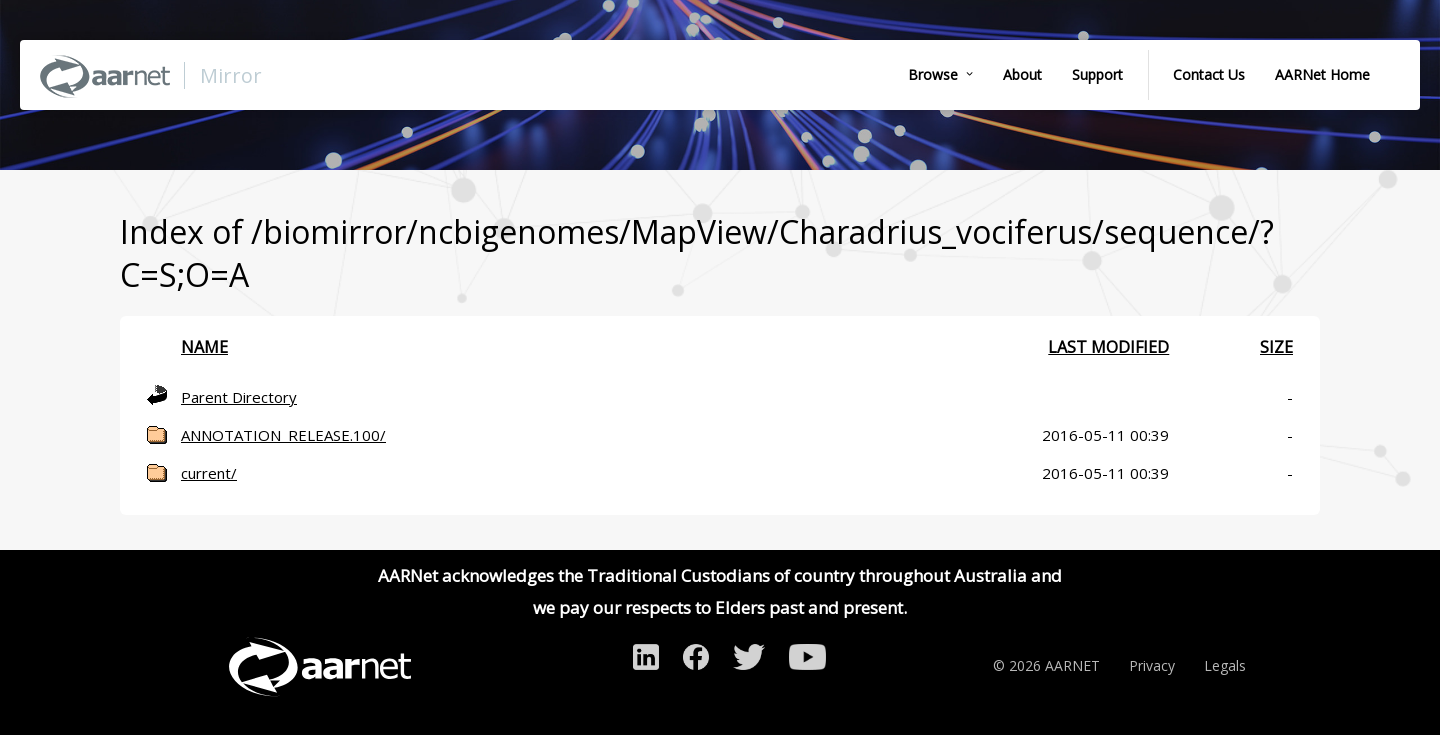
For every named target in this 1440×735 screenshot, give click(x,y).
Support (1097, 74)
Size (1276, 347)
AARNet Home (1322, 74)
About (1022, 74)
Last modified (1108, 347)
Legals (1225, 665)
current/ (209, 473)
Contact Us (1209, 74)
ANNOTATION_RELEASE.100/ (283, 435)
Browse (933, 74)
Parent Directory (239, 397)
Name (204, 347)
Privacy (1152, 665)
